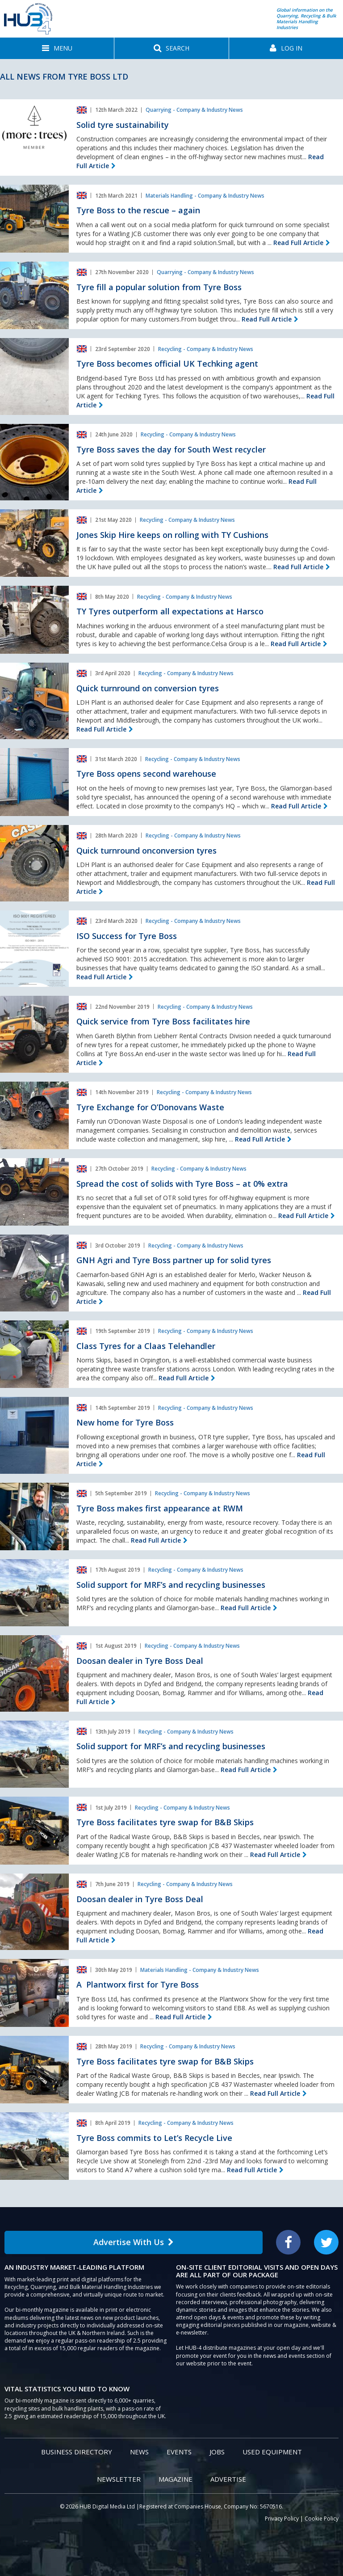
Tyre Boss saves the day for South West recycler (171, 449)
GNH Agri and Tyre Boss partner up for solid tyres (173, 1260)
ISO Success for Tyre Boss (126, 936)
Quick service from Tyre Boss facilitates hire (163, 1021)
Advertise (228, 2478)
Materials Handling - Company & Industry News (205, 195)
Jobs (217, 2451)
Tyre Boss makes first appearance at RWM (159, 1508)
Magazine (175, 2478)
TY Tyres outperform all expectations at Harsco (170, 611)
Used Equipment (272, 2451)
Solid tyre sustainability (122, 124)
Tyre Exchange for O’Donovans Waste (150, 1107)
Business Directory (76, 2451)
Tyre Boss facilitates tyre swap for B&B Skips (165, 1822)
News (139, 2451)
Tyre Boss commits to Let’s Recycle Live (154, 2137)
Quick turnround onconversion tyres (146, 850)
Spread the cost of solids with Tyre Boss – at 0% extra (182, 1183)
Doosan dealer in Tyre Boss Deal (139, 1660)
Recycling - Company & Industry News (205, 349)
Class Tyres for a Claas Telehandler (145, 1346)
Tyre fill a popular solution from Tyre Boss (159, 287)
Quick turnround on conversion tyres (147, 688)
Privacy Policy (282, 2518)
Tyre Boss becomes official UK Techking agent (167, 363)
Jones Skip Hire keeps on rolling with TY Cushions (172, 534)
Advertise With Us (133, 2242)
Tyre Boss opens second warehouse (146, 773)
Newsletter (119, 2478)
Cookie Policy (322, 2518)
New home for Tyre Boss (125, 1422)
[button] (57, 48)
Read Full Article (298, 242)
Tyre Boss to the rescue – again (138, 210)
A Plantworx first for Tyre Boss (137, 1984)
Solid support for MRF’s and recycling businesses (170, 1584)
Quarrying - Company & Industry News (194, 110)
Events (179, 2451)
